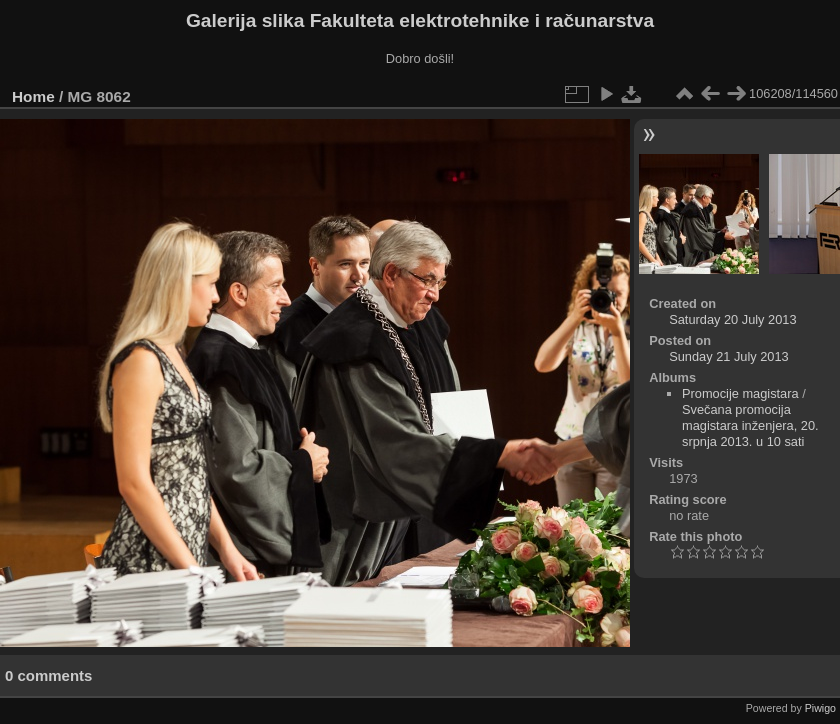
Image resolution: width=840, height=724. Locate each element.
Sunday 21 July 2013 (729, 356)
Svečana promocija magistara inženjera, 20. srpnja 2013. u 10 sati (750, 425)
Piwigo (820, 708)
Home (33, 96)
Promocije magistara (740, 393)
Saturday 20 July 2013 (732, 319)
